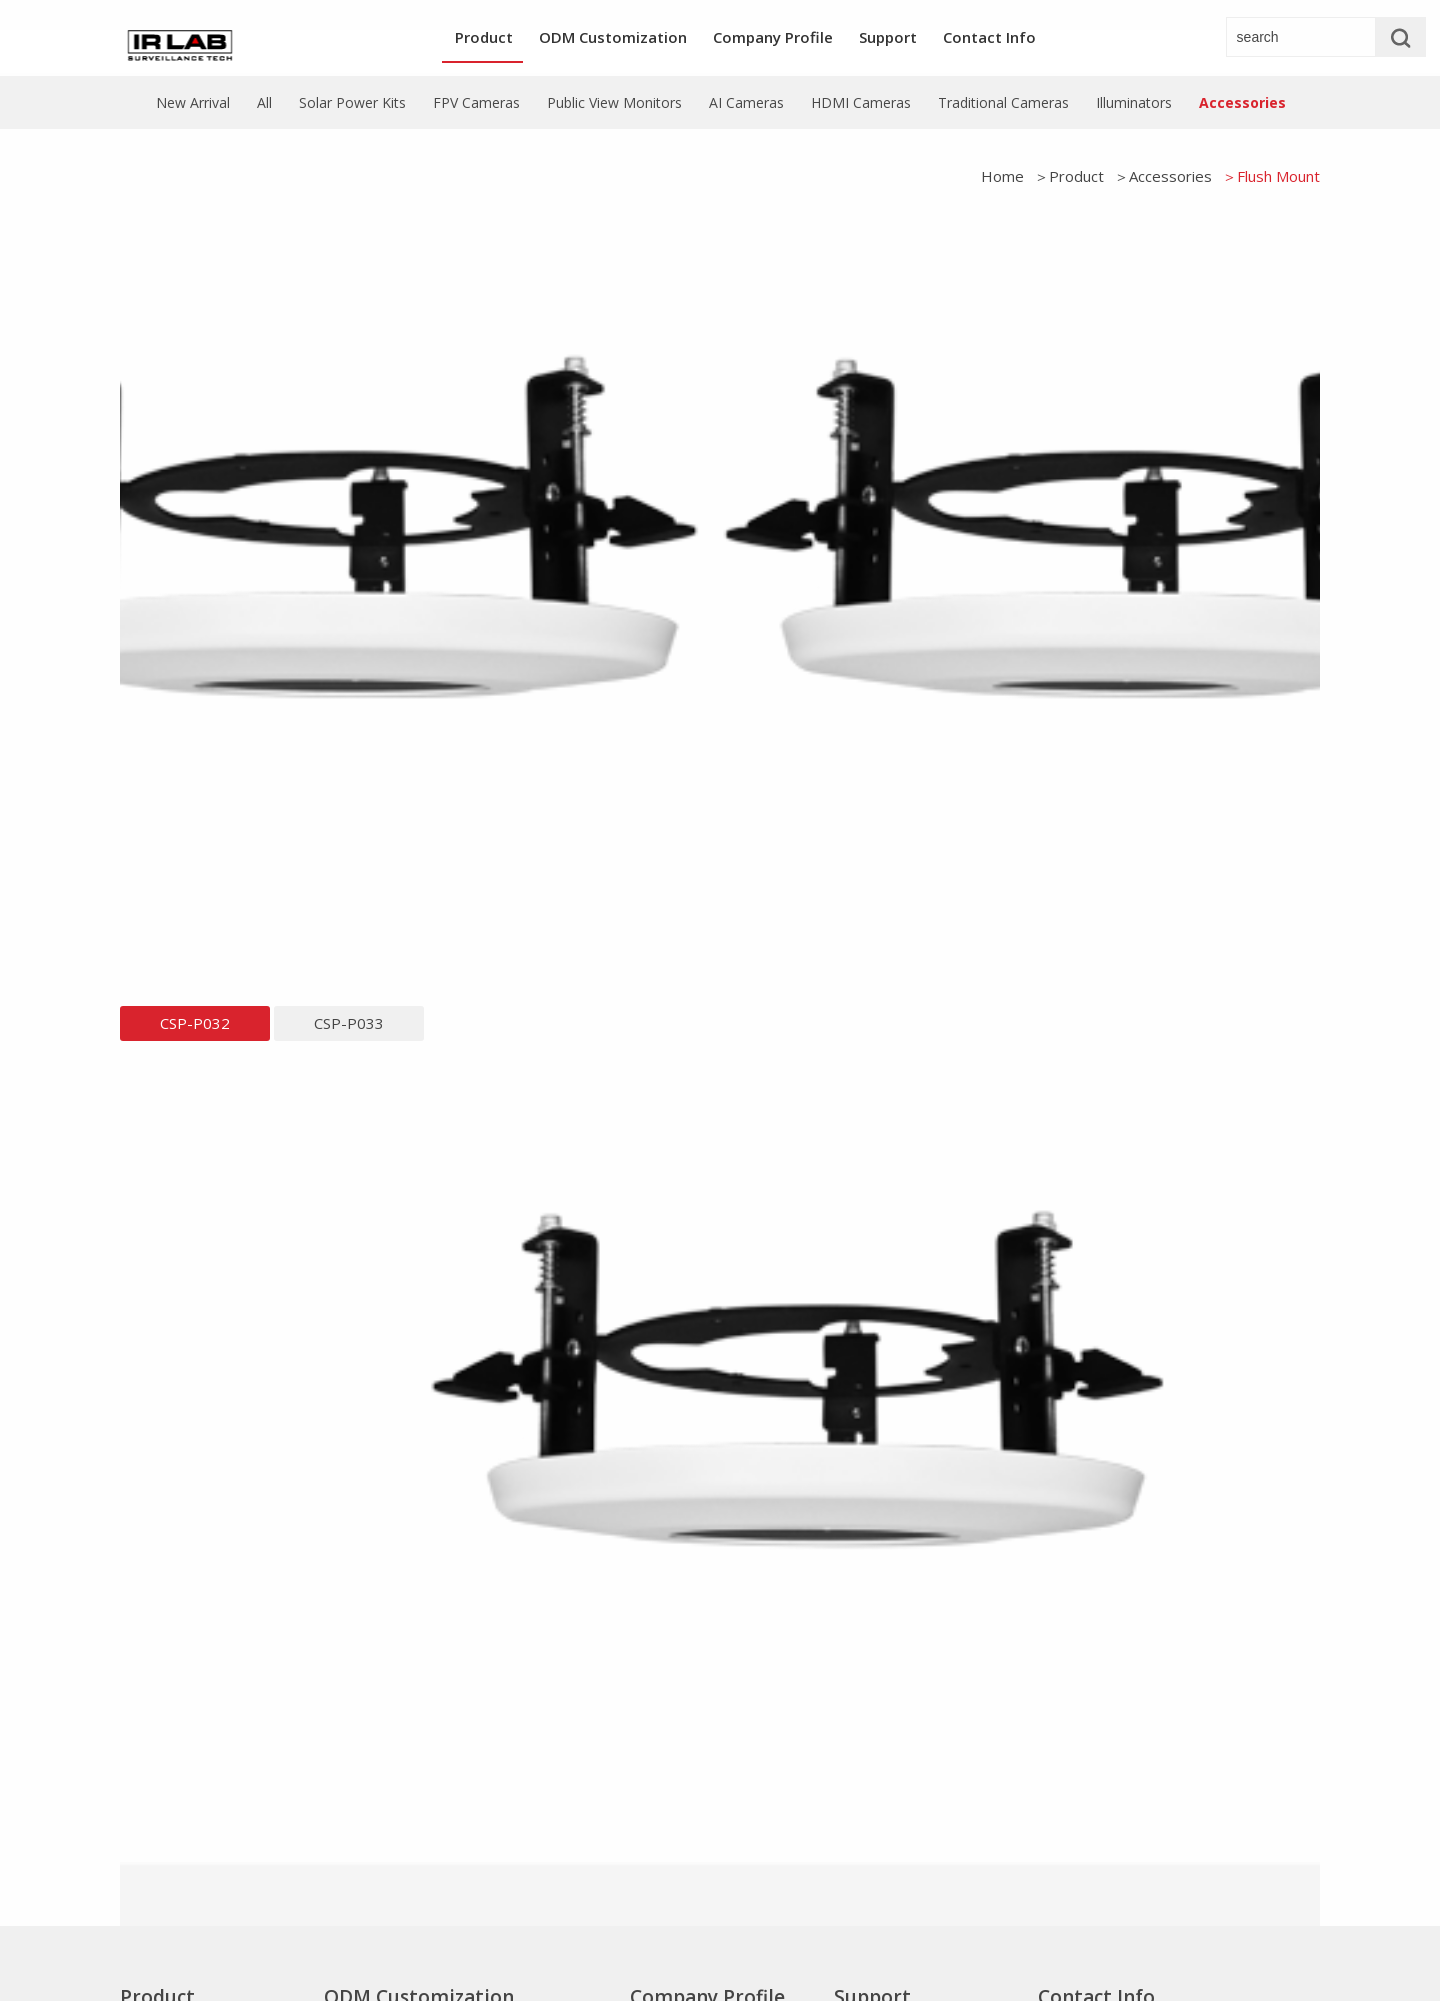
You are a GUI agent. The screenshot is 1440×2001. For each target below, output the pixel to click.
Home (1002, 176)
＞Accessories (1163, 176)
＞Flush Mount (1271, 176)
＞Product (1069, 176)
